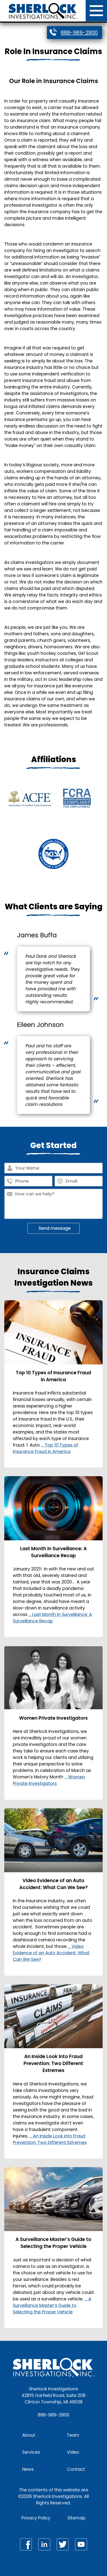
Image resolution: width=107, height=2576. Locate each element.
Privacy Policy (36, 2518)
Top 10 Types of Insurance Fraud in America (53, 1376)
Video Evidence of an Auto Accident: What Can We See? (53, 1884)
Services (31, 2452)
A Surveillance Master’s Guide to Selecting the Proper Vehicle (53, 2242)
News (28, 2469)
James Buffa (37, 935)
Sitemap (76, 2518)
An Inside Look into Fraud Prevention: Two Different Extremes (53, 2063)
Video (73, 2452)
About (28, 2435)
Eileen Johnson (40, 1024)
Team (73, 2435)
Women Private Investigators (53, 1718)
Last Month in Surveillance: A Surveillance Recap (53, 1552)
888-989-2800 (79, 32)
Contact (76, 2469)
